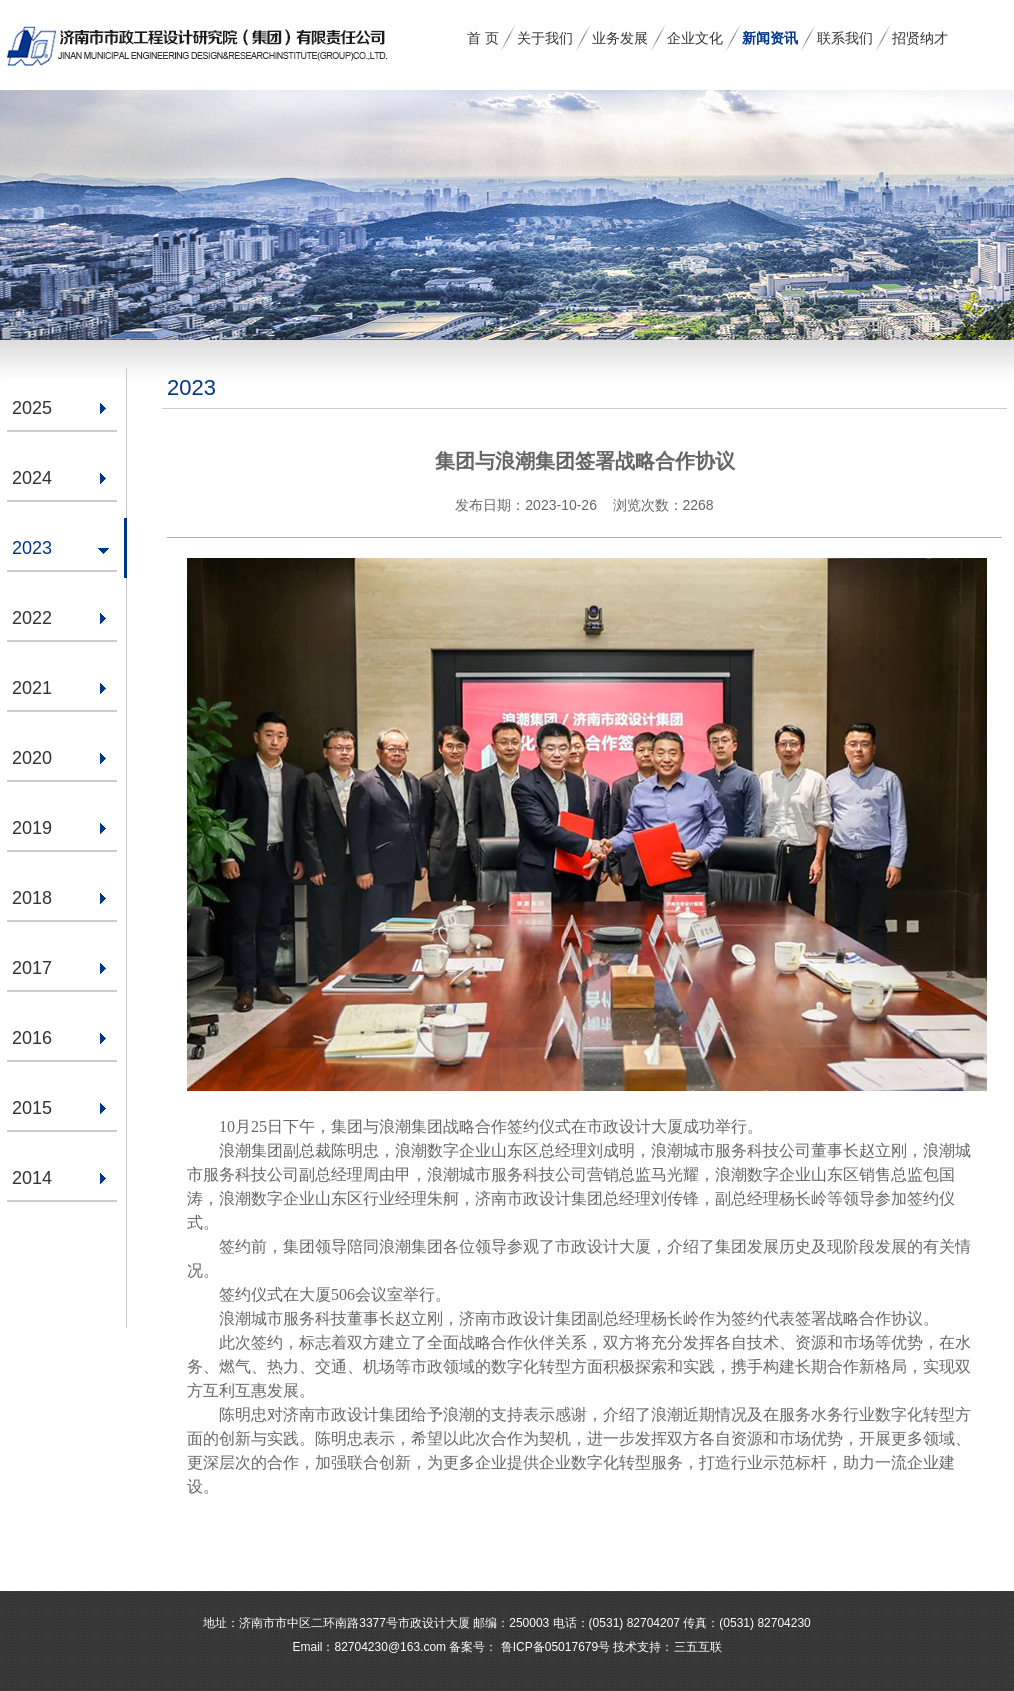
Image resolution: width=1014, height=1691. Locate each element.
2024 (32, 478)
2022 (32, 618)
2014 (32, 1178)
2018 (32, 898)
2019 (32, 828)
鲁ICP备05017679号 (553, 1647)
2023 (32, 548)
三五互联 (698, 1647)
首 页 (483, 38)
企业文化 (695, 38)
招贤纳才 (920, 38)
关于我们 (545, 38)
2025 (32, 408)
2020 (32, 758)
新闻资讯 (770, 38)
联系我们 (845, 38)
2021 (32, 688)
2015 (32, 1108)
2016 (32, 1038)
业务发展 (620, 38)
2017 (32, 968)
